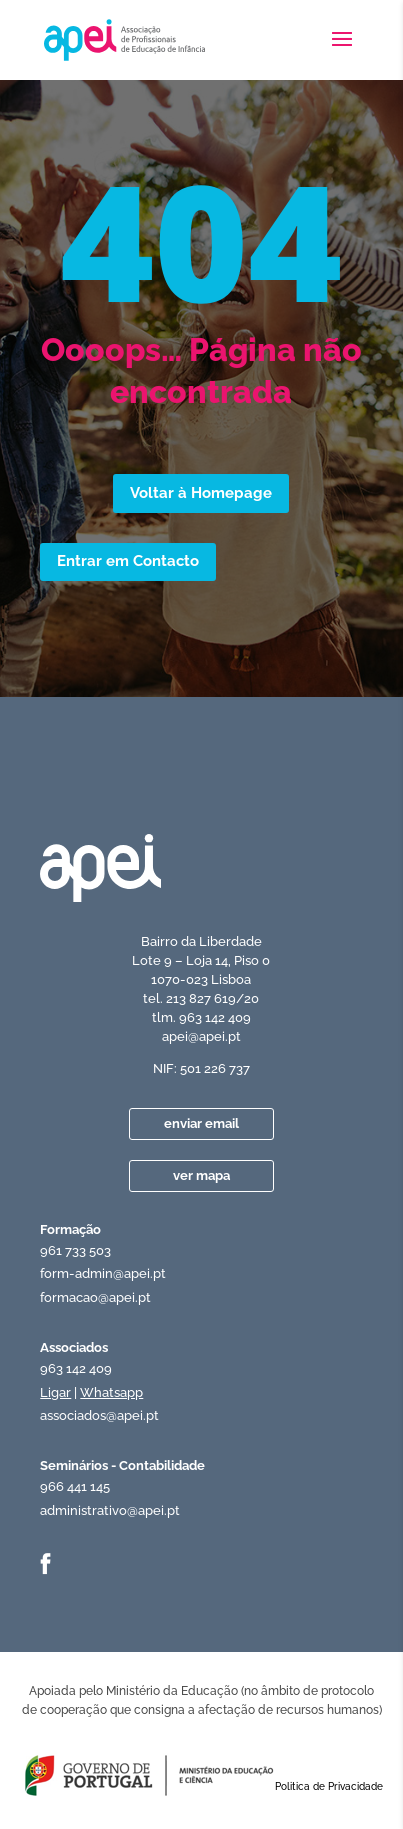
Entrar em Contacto (128, 561)
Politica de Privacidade (329, 1786)
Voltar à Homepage (201, 493)
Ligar (55, 1392)
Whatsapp (111, 1392)
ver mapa (201, 1175)
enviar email (201, 1123)
